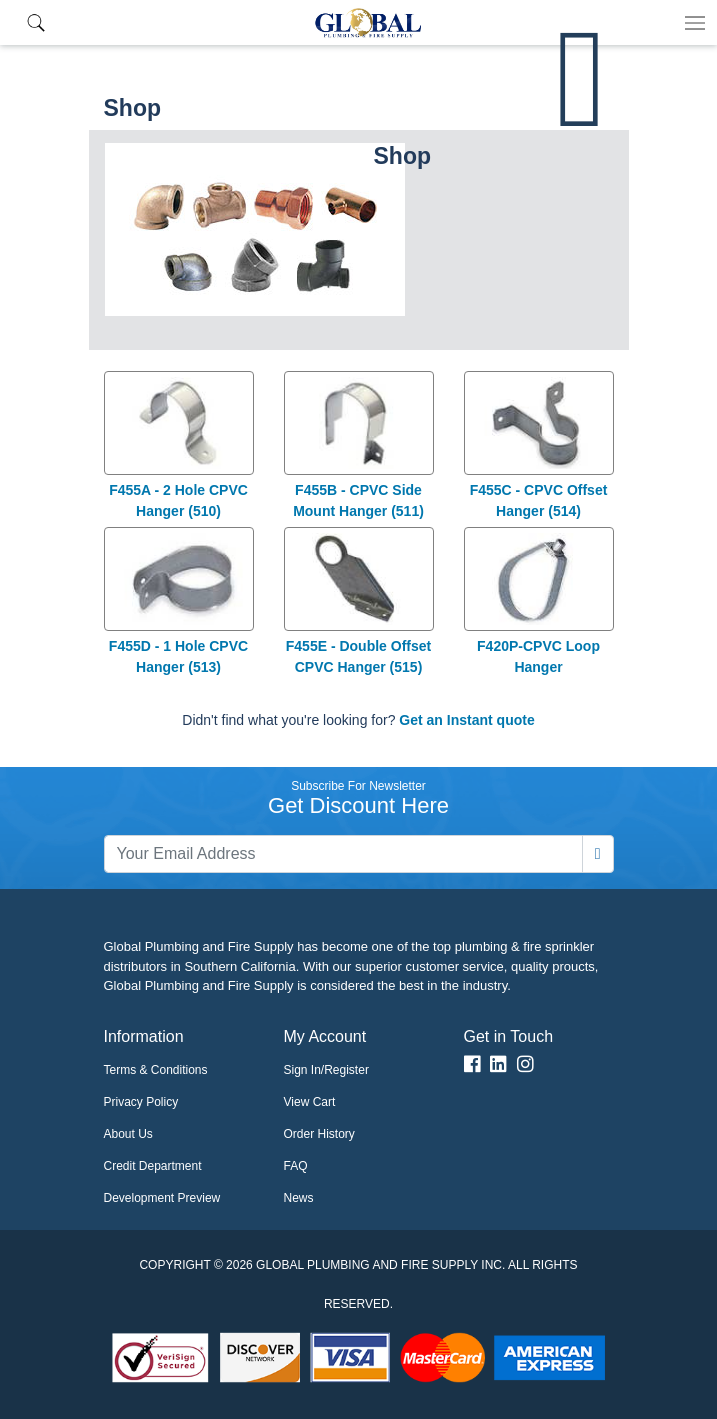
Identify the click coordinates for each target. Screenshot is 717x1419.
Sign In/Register (326, 1070)
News (299, 1198)
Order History (319, 1134)
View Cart (310, 1102)
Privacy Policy (141, 1102)
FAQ (296, 1166)
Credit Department (153, 1166)
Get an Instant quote (466, 720)
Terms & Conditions (156, 1070)
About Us (128, 1134)
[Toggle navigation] (695, 23)
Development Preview (162, 1198)
